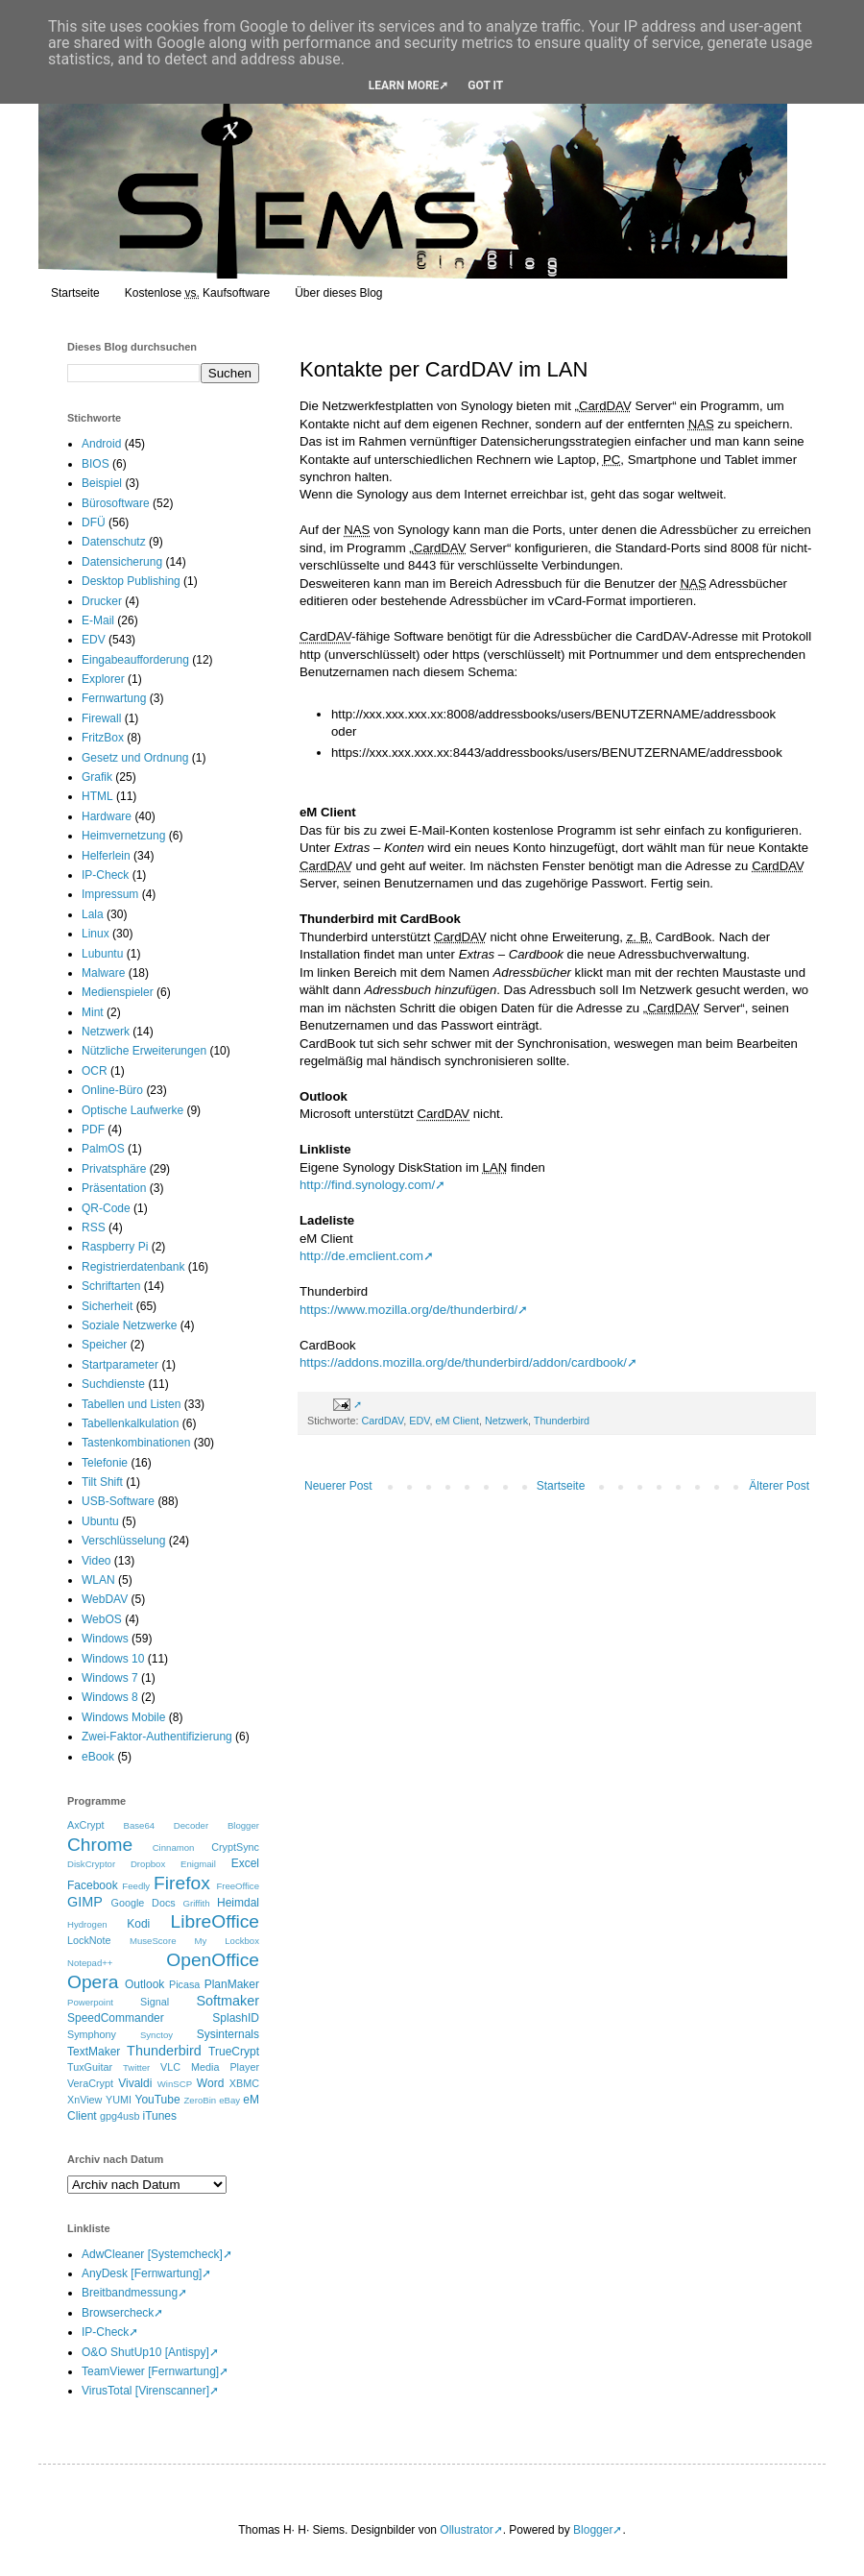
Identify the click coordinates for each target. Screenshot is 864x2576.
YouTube (157, 2099)
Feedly (136, 1886)
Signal (154, 2001)
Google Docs (143, 1902)
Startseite (75, 293)
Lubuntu (102, 953)
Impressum (110, 894)
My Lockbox (226, 1940)
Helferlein (106, 856)
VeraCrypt (90, 2083)
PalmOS (103, 1148)
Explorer (103, 679)
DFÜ (94, 522)
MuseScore (153, 1940)
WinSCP (174, 2083)
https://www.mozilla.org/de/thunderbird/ (408, 1309)
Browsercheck (118, 2313)
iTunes (159, 2116)
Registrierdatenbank (133, 1267)
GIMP (85, 1901)
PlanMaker (231, 1984)
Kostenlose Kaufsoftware (197, 293)
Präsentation (114, 1188)
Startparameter (120, 1365)
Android (101, 443)
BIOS (95, 464)
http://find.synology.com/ (367, 1185)
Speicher (104, 1344)
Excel (245, 1863)
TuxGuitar (89, 2067)
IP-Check (105, 875)
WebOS (102, 1619)
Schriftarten (111, 1286)
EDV (419, 1420)
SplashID (235, 2018)
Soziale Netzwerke (129, 1325)
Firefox (182, 1883)
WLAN (98, 1580)
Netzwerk (506, 1420)
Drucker (102, 601)
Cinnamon (174, 1847)
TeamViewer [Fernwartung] (150, 2371)
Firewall (101, 718)
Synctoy (156, 2034)
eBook (98, 1756)
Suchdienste (113, 1384)
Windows (105, 1638)
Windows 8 (110, 1697)
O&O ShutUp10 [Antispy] (145, 2352)
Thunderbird (561, 1420)
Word (210, 2083)
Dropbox (148, 1864)
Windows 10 (113, 1658)
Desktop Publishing (131, 581)
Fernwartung (114, 698)
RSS (94, 1227)
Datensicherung (122, 562)
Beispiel (102, 483)
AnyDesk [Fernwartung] (142, 2273)
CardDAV (382, 1420)
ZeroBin (200, 2100)
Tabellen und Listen (131, 1404)
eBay (229, 2100)
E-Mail (98, 620)
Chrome (99, 1845)
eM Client (457, 1420)
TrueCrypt (233, 2051)
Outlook (144, 1984)
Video (96, 1560)
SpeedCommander (115, 2018)
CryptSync (235, 1847)
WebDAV (105, 1599)
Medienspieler (118, 992)
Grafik (97, 777)
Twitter (136, 2067)
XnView (84, 2099)
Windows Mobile (123, 1717)
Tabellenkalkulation (130, 1423)
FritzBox (103, 737)
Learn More (404, 85)
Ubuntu (100, 1521)
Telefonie (105, 1463)
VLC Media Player (209, 2067)
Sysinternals (228, 2034)
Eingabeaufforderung (135, 660)
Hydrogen (87, 1924)
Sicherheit (107, 1306)
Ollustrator (466, 2530)
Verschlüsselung (123, 1540)
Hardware (107, 816)
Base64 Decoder (166, 1825)
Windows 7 (110, 1678)
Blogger (243, 1825)
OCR (95, 1071)
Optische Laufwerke (132, 1110)
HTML (97, 796)
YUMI (119, 2099)
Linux (95, 933)
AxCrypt (85, 1825)
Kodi (138, 1924)
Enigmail (198, 1864)
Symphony (91, 2034)
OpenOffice (212, 1960)
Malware (103, 973)
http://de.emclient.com (361, 1256)
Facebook (92, 1885)
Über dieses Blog (338, 293)
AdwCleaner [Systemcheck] (152, 2254)
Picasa (184, 1984)
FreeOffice (237, 1886)
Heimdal (238, 1902)
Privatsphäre (114, 1169)
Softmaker (227, 2000)
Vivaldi (135, 2083)
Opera (92, 1982)
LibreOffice (215, 1921)
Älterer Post (779, 1486)
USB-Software (118, 1501)
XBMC (244, 2083)
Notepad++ (89, 1962)
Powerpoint (90, 2002)
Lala (93, 914)
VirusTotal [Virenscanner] (145, 2390)
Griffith (195, 1903)
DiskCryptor (91, 1864)
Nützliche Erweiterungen (144, 1050)
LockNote (89, 1940)
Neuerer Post (338, 1486)
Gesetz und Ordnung (135, 758)
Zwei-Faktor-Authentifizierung (157, 1736)
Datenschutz (114, 541)
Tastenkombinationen (136, 1442)
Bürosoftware (116, 503)
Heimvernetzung (123, 835)
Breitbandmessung (130, 2292)
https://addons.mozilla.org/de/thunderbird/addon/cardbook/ (463, 1362)
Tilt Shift (102, 1482)
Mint (93, 1012)
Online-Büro (112, 1090)
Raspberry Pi (115, 1246)
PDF (93, 1129)
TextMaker (93, 2051)
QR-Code (106, 1208)
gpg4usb (119, 2116)
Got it (485, 85)
